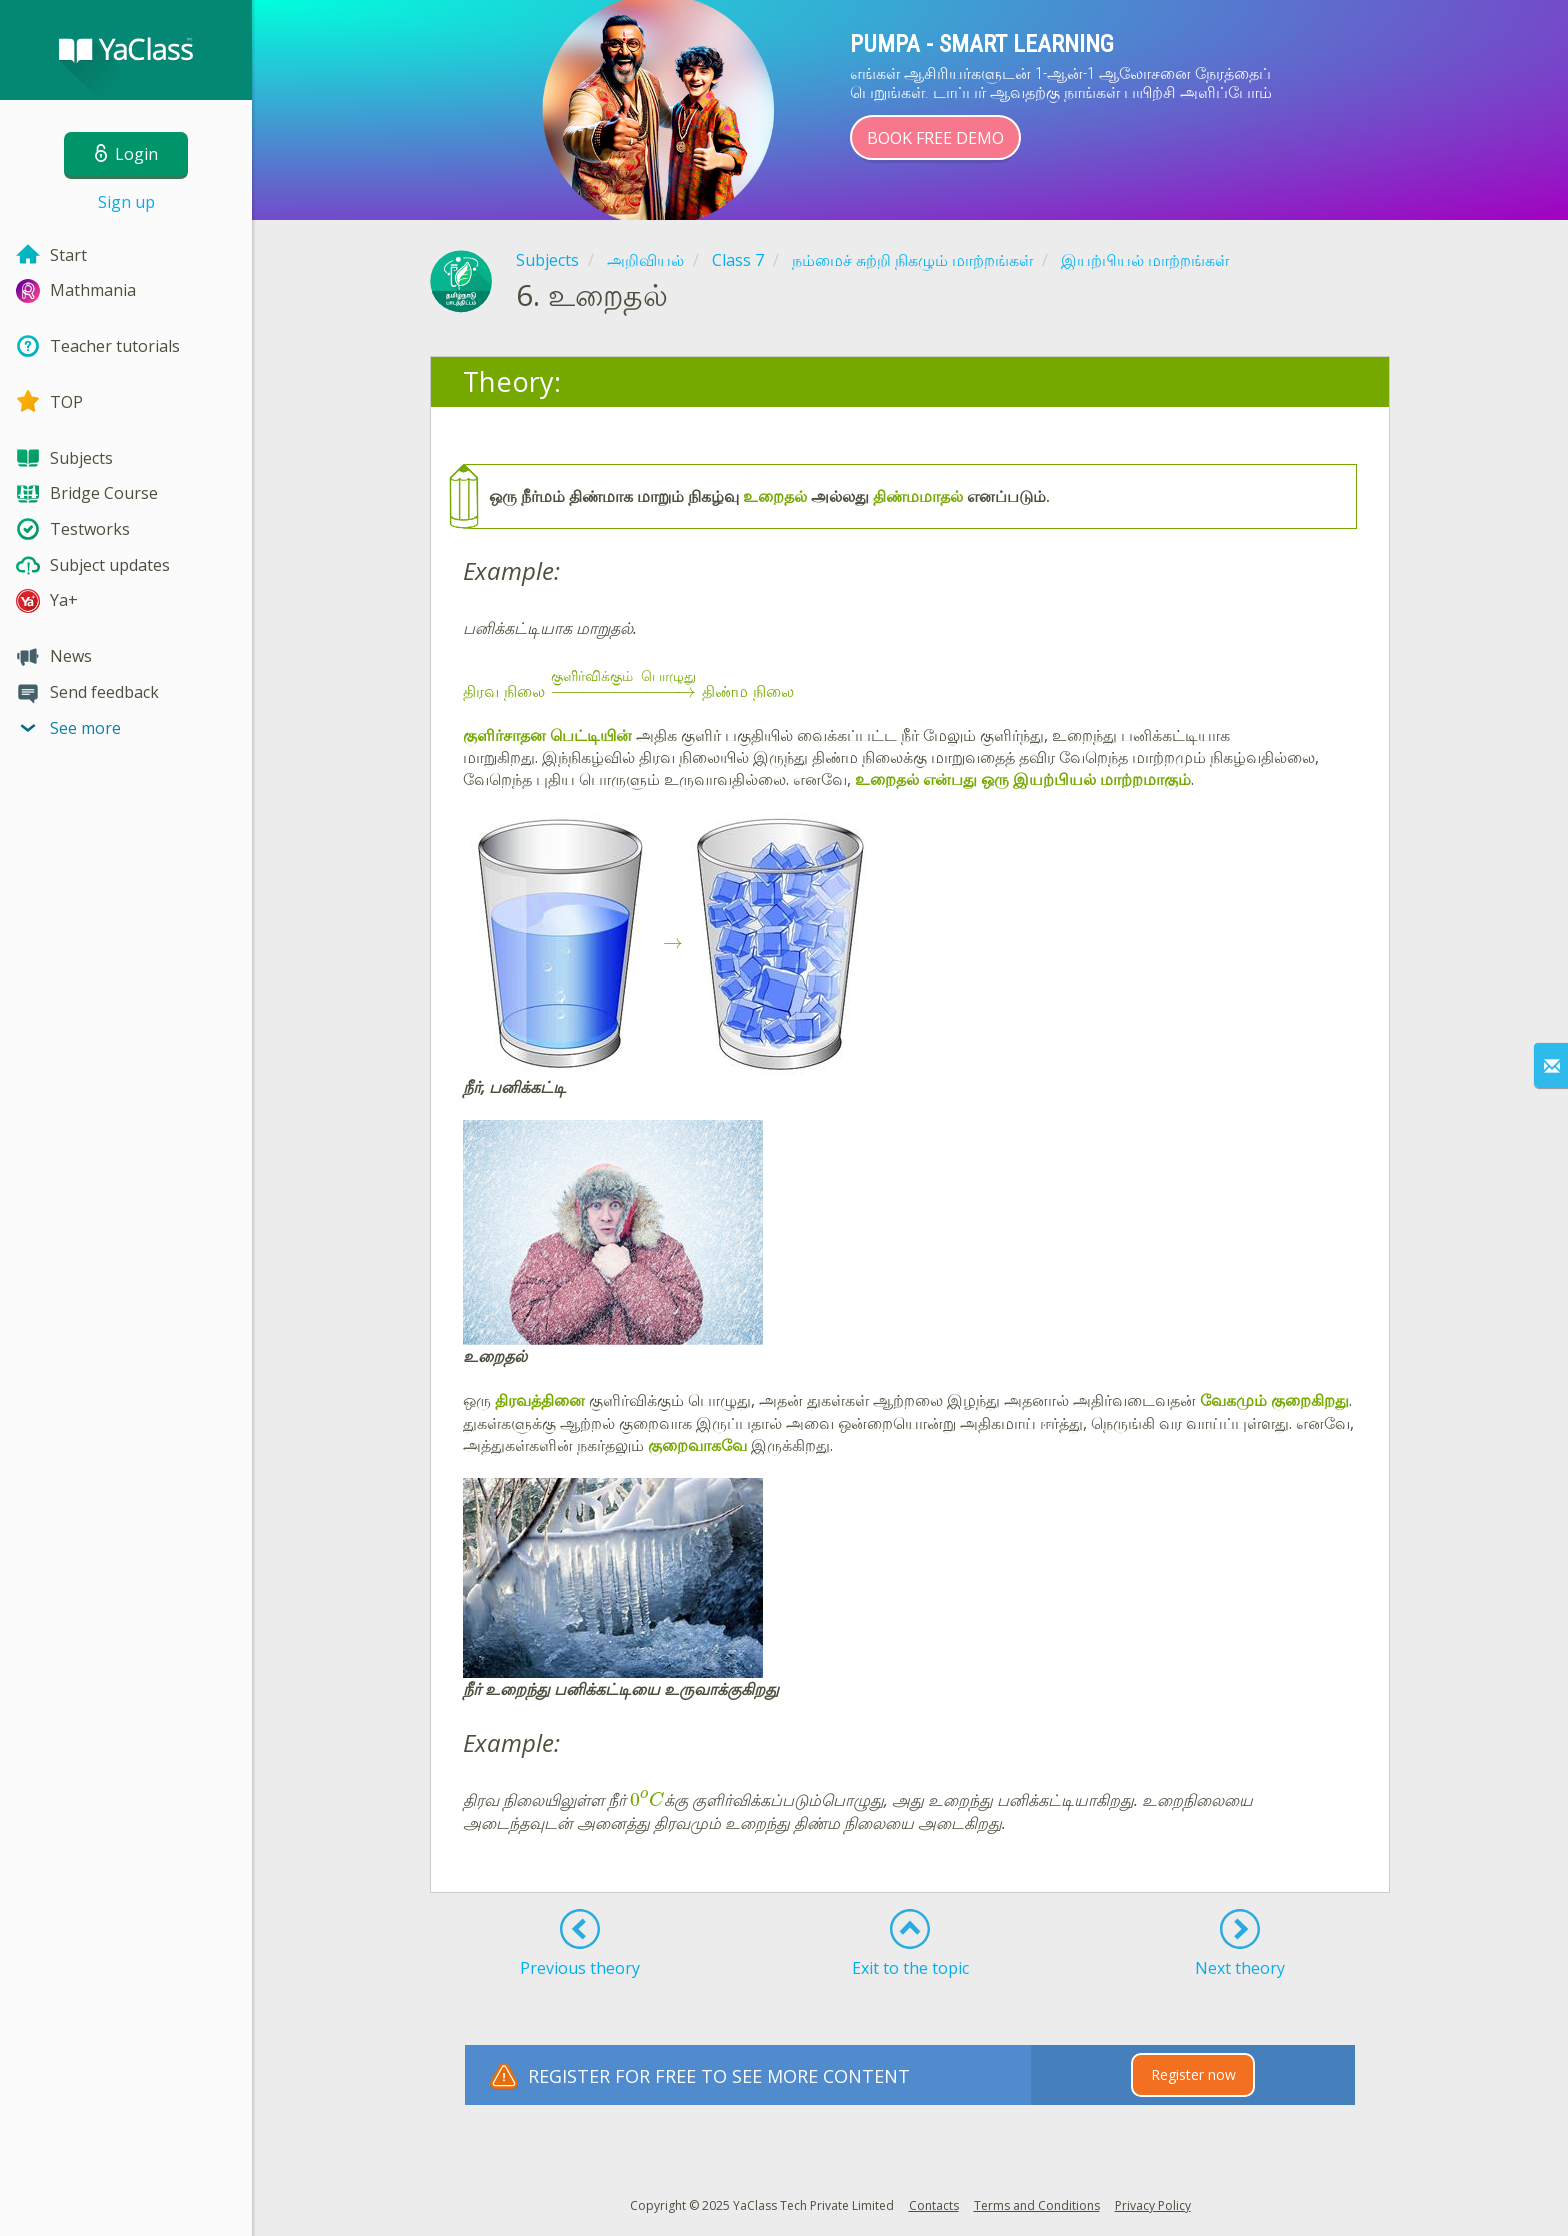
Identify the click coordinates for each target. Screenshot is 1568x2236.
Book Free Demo (935, 138)
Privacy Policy (1153, 2205)
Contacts (934, 2205)
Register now (1193, 2074)
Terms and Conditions (1037, 2205)
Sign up (126, 202)
